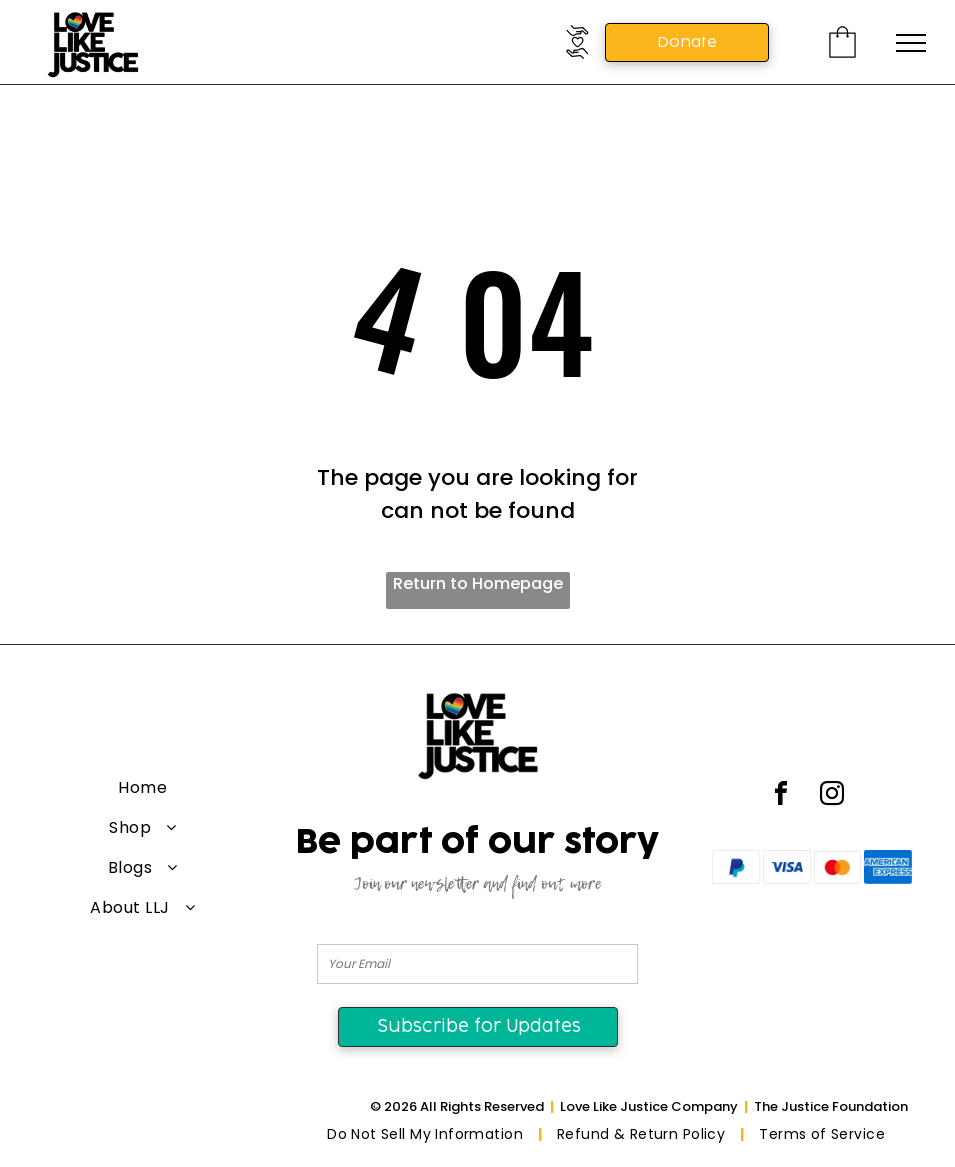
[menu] (911, 43)
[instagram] (832, 796)
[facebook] (781, 796)
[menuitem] (143, 788)
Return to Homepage (478, 583)
